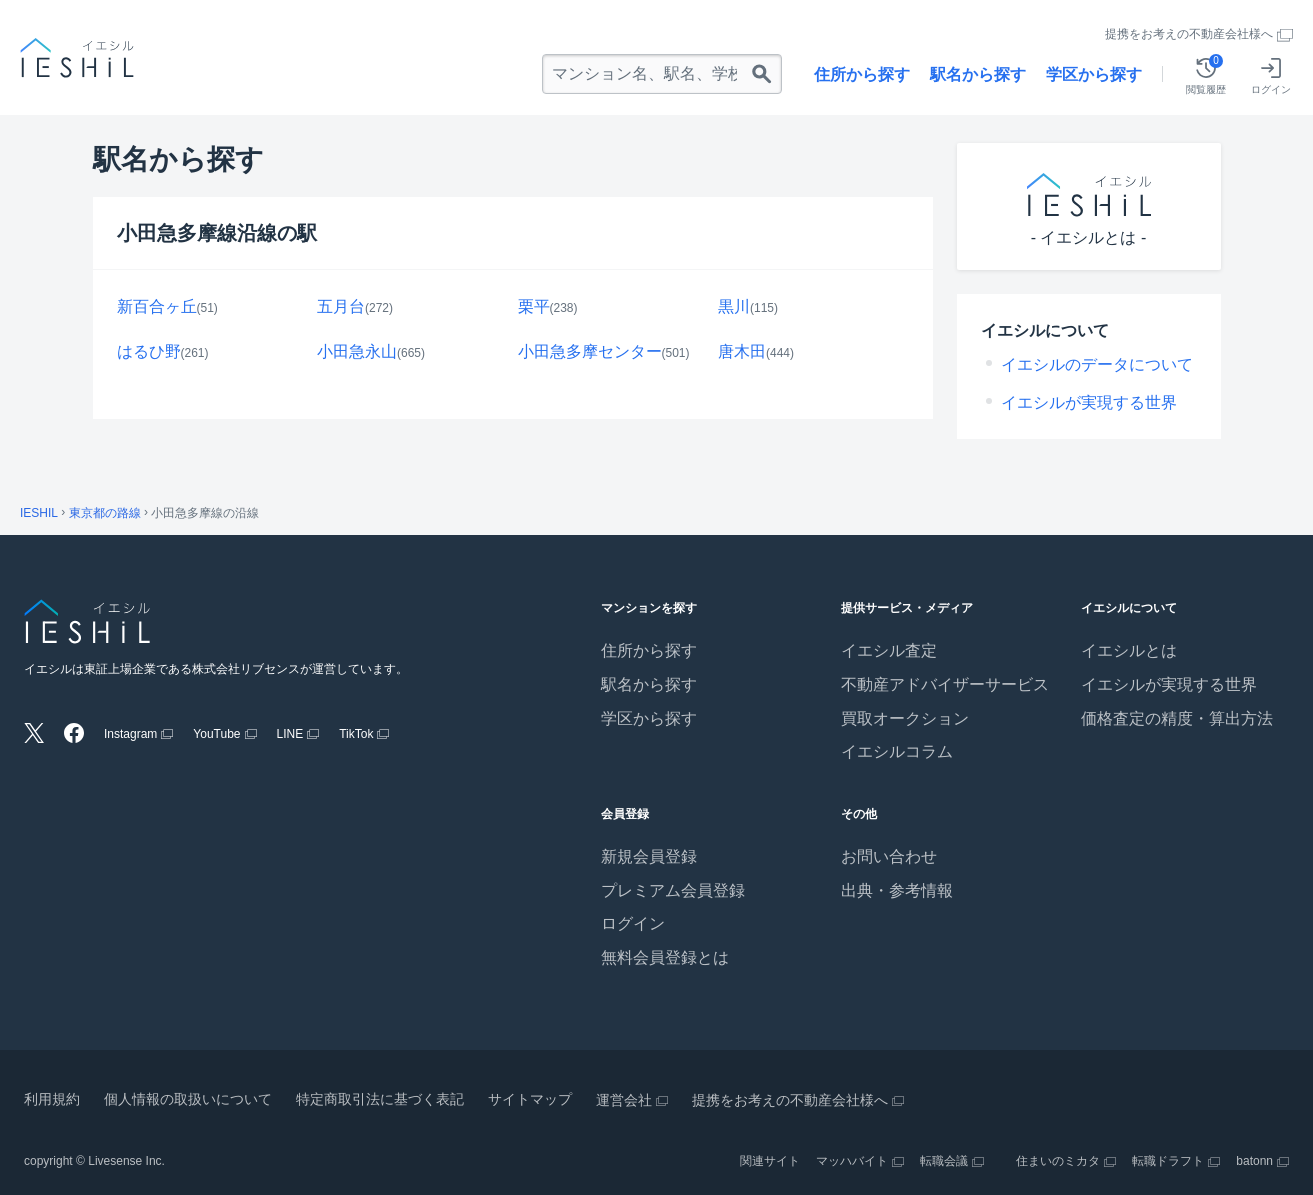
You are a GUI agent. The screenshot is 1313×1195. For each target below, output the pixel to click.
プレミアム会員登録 (673, 890)
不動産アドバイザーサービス (945, 684)
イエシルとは (1129, 650)
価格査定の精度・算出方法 (1177, 718)
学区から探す (1094, 74)
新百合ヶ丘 (157, 306)
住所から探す (862, 74)
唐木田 (742, 351)
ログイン (633, 923)
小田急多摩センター (590, 351)
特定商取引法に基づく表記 (380, 1099)
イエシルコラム (897, 751)
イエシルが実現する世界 (1089, 402)
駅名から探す (978, 74)
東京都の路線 (105, 513)
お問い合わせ (889, 856)
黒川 (734, 306)
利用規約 (52, 1099)
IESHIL (39, 513)
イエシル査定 (889, 650)
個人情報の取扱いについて (188, 1099)
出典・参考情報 (897, 890)
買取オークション (905, 718)
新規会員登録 (649, 856)
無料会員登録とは (665, 957)
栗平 (534, 306)
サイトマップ (530, 1099)
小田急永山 (357, 351)
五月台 (341, 306)
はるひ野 (149, 351)
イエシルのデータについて (1097, 364)
